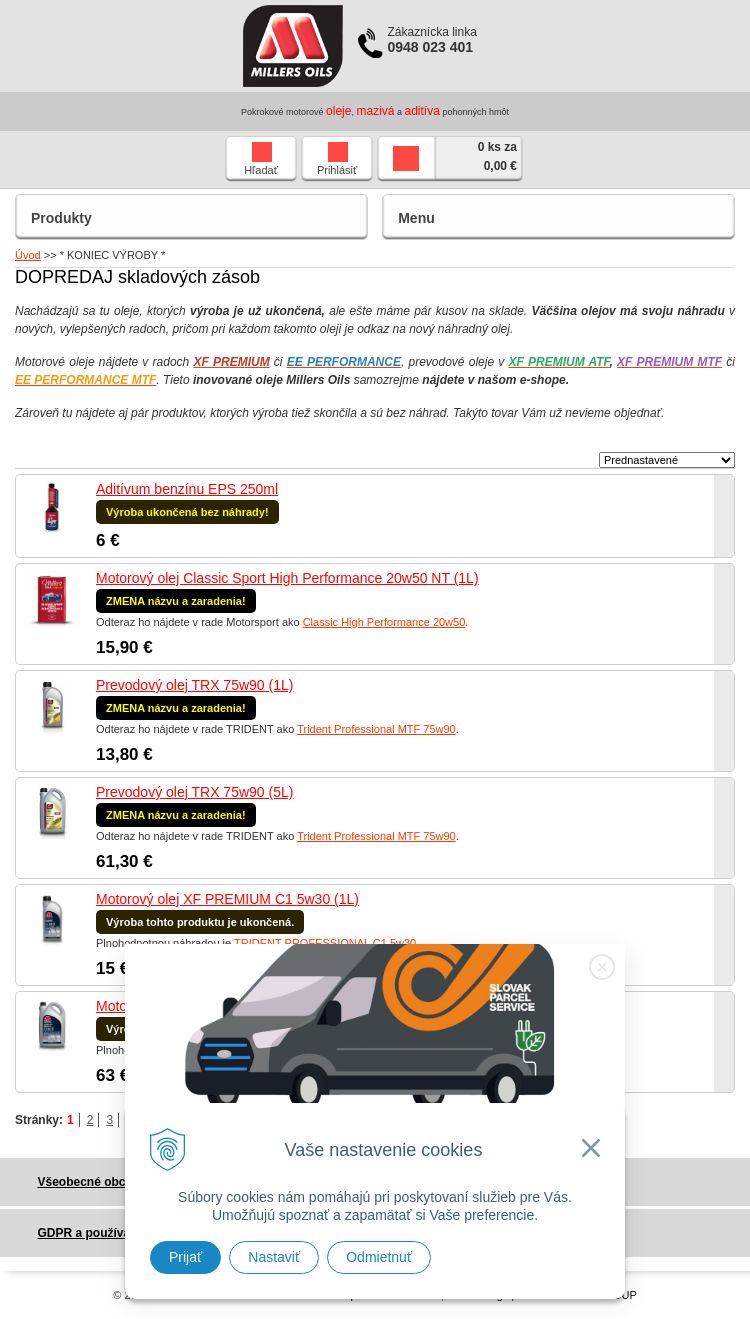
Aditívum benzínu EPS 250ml (187, 489)
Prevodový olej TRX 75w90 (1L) (194, 685)
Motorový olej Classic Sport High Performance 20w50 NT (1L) (287, 578)
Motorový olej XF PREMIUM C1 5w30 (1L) (227, 899)
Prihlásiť (337, 159)
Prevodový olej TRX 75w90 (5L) (194, 792)
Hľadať (261, 159)
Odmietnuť (379, 1257)
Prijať (185, 1257)
